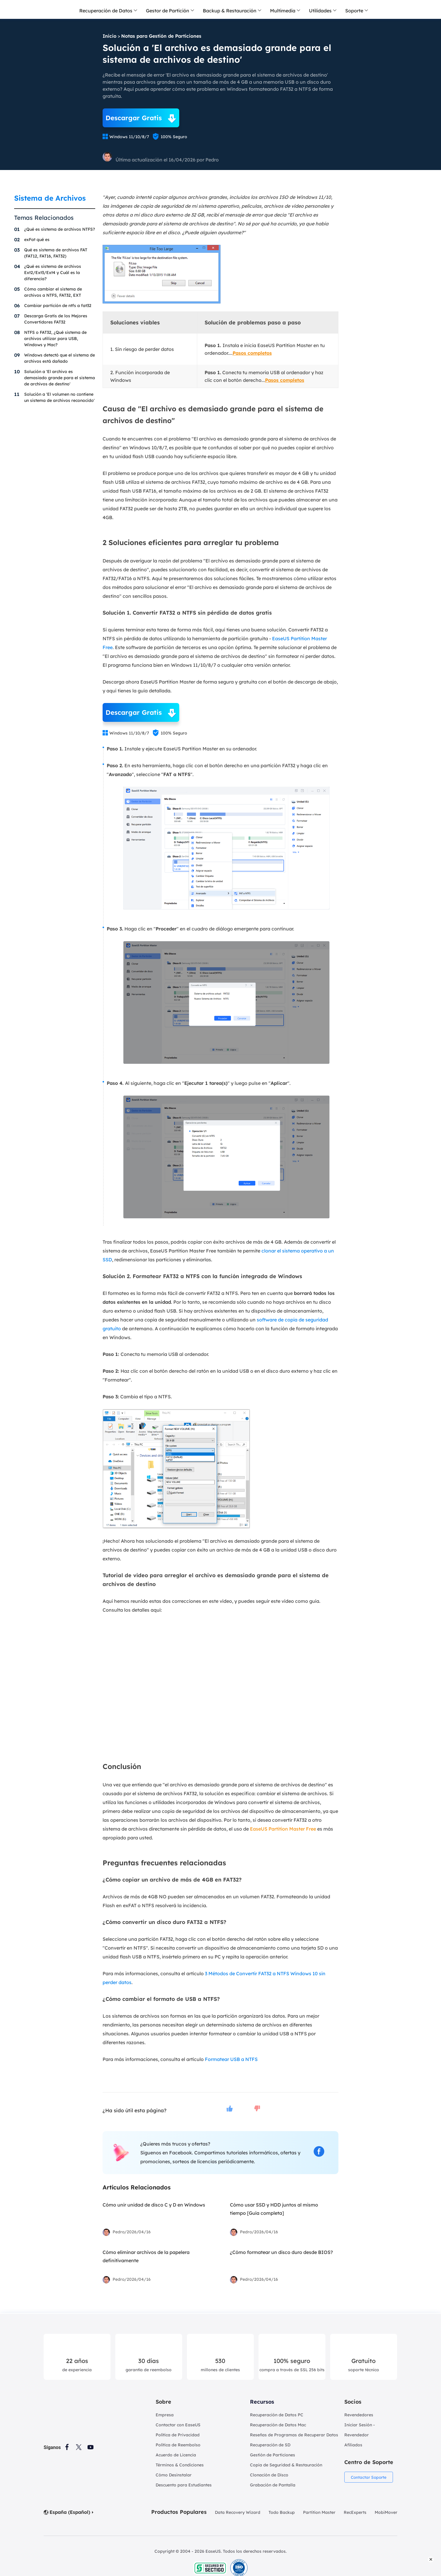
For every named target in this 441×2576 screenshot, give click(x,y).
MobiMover (386, 2512)
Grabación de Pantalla (272, 2485)
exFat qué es (37, 239)
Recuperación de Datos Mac (278, 2425)
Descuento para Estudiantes (184, 2485)
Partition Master (319, 2512)
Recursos (262, 2401)
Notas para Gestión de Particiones (161, 36)
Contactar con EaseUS (178, 2425)
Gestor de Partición (167, 11)
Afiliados (353, 2445)
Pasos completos (252, 353)
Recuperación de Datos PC (276, 2414)
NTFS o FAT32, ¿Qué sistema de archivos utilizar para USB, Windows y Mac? (55, 338)
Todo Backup (282, 2512)
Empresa (165, 2414)
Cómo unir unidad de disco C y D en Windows (154, 2205)
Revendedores (358, 2414)
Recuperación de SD (270, 2445)
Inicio (109, 36)
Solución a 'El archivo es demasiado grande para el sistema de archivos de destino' (59, 378)
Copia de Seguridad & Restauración (286, 2465)
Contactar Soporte (369, 2477)
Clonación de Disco (269, 2475)
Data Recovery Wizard (237, 2512)
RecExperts (355, 2512)
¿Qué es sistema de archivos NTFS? (59, 229)
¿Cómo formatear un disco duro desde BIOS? (281, 2252)
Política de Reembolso (178, 2445)
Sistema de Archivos (50, 198)
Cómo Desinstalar (174, 2475)
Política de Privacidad (178, 2435)
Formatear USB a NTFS (231, 2059)
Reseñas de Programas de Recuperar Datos (294, 2435)
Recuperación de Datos (105, 11)
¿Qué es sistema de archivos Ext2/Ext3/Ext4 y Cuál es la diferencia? (52, 272)
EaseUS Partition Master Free (283, 1829)
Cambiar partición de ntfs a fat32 (57, 305)
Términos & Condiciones (180, 2465)
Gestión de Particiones (272, 2455)
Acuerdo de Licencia (176, 2455)
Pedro (212, 160)
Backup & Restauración (229, 11)
